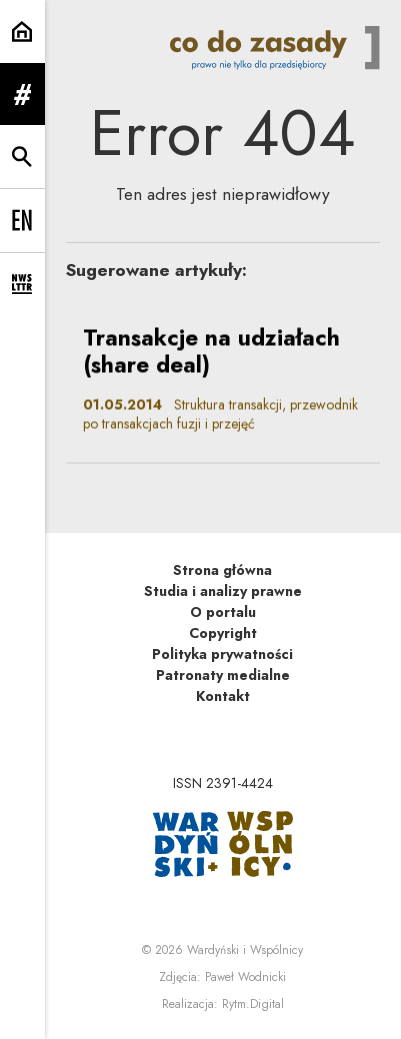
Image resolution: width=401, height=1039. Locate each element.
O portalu (223, 612)
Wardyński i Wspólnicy (245, 950)
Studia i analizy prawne (223, 591)
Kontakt (223, 696)
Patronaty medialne (223, 675)
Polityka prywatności (222, 654)
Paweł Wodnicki (245, 977)
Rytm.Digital (253, 1004)
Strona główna (222, 570)
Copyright (223, 633)
